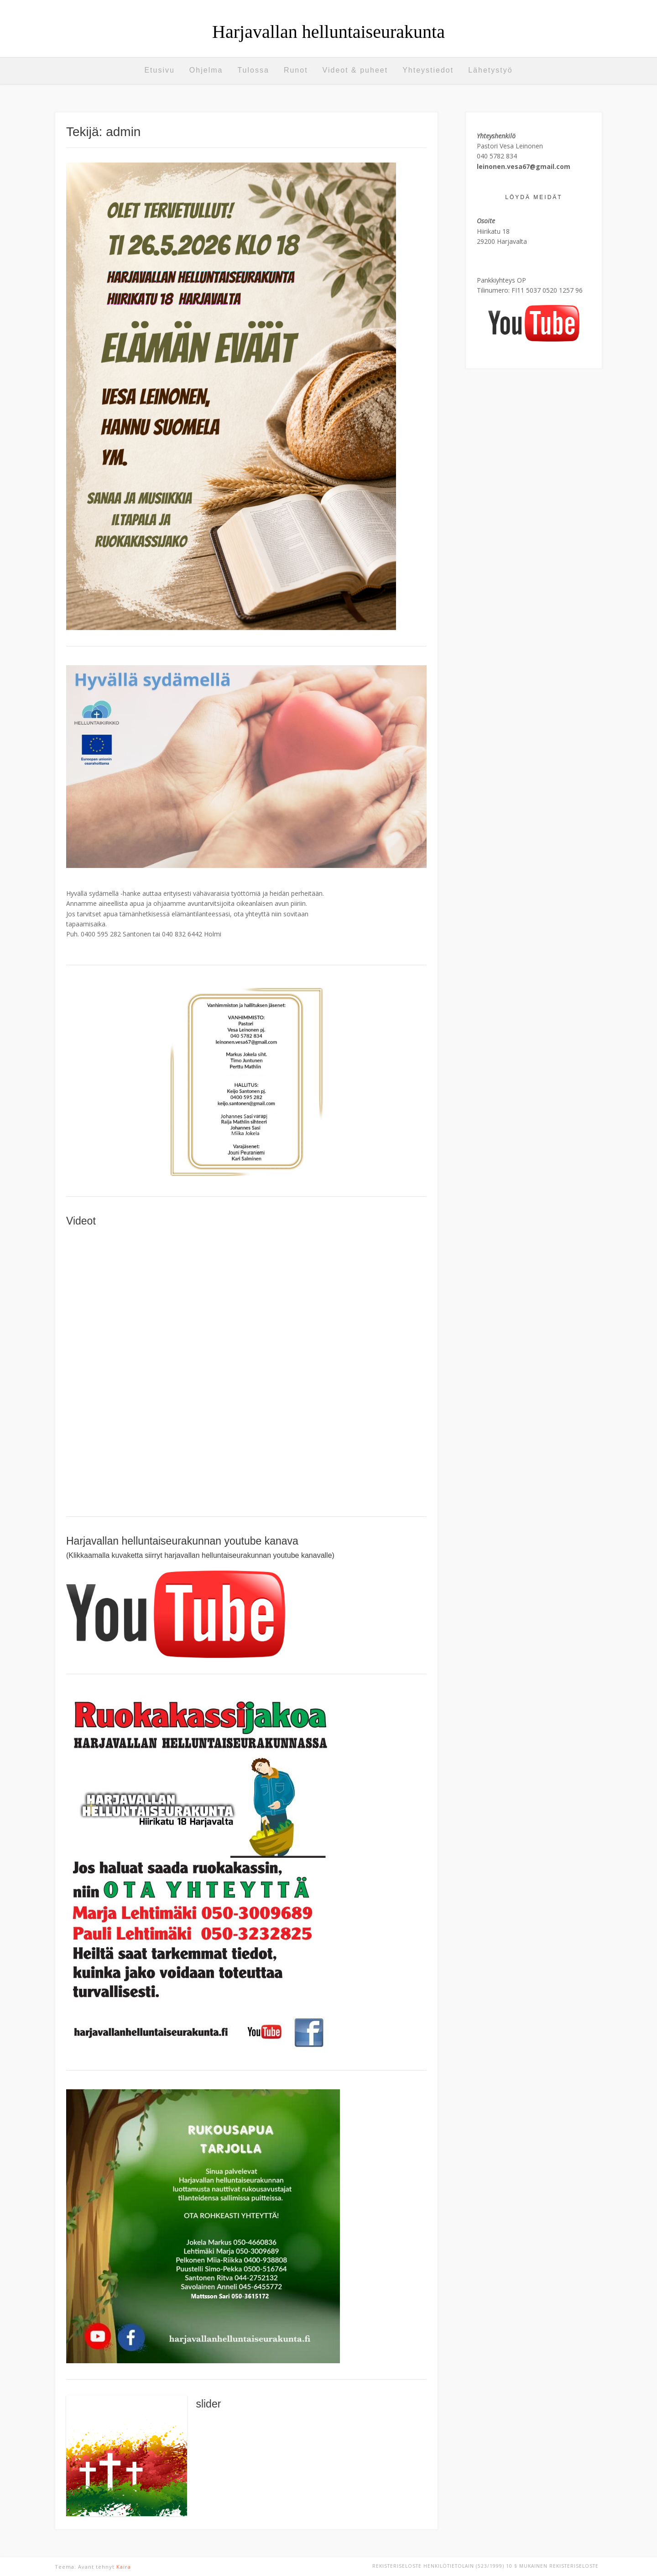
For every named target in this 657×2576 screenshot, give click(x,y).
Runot (296, 70)
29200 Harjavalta (502, 241)
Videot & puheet (355, 70)
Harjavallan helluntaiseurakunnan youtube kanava (182, 1541)
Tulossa (253, 70)
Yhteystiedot (428, 70)
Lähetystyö (490, 70)
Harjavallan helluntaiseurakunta (328, 32)
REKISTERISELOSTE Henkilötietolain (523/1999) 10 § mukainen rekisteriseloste (485, 2566)
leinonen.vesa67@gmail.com (523, 166)
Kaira (123, 2566)
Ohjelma (206, 70)
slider (208, 2404)
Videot (81, 1221)
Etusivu (159, 70)
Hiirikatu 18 (493, 231)
